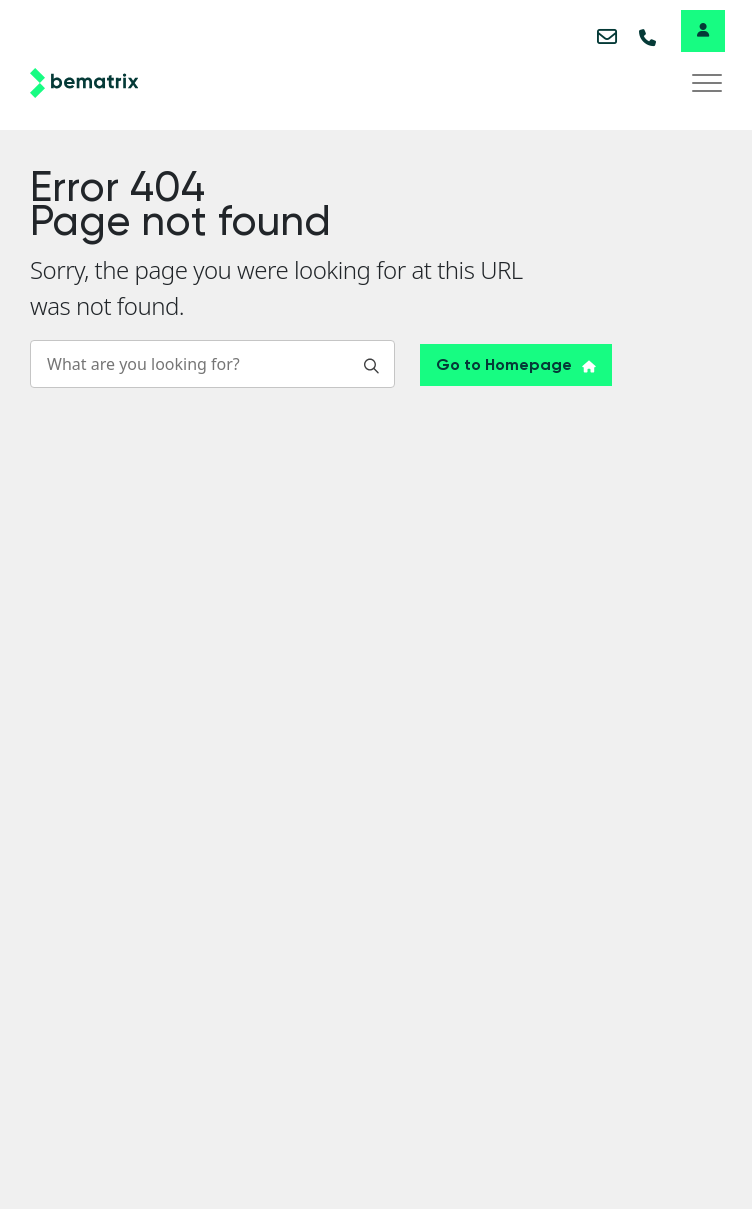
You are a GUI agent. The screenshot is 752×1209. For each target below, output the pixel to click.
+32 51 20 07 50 (650, 36)
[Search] (212, 364)
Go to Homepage (516, 364)
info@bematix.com (608, 36)
